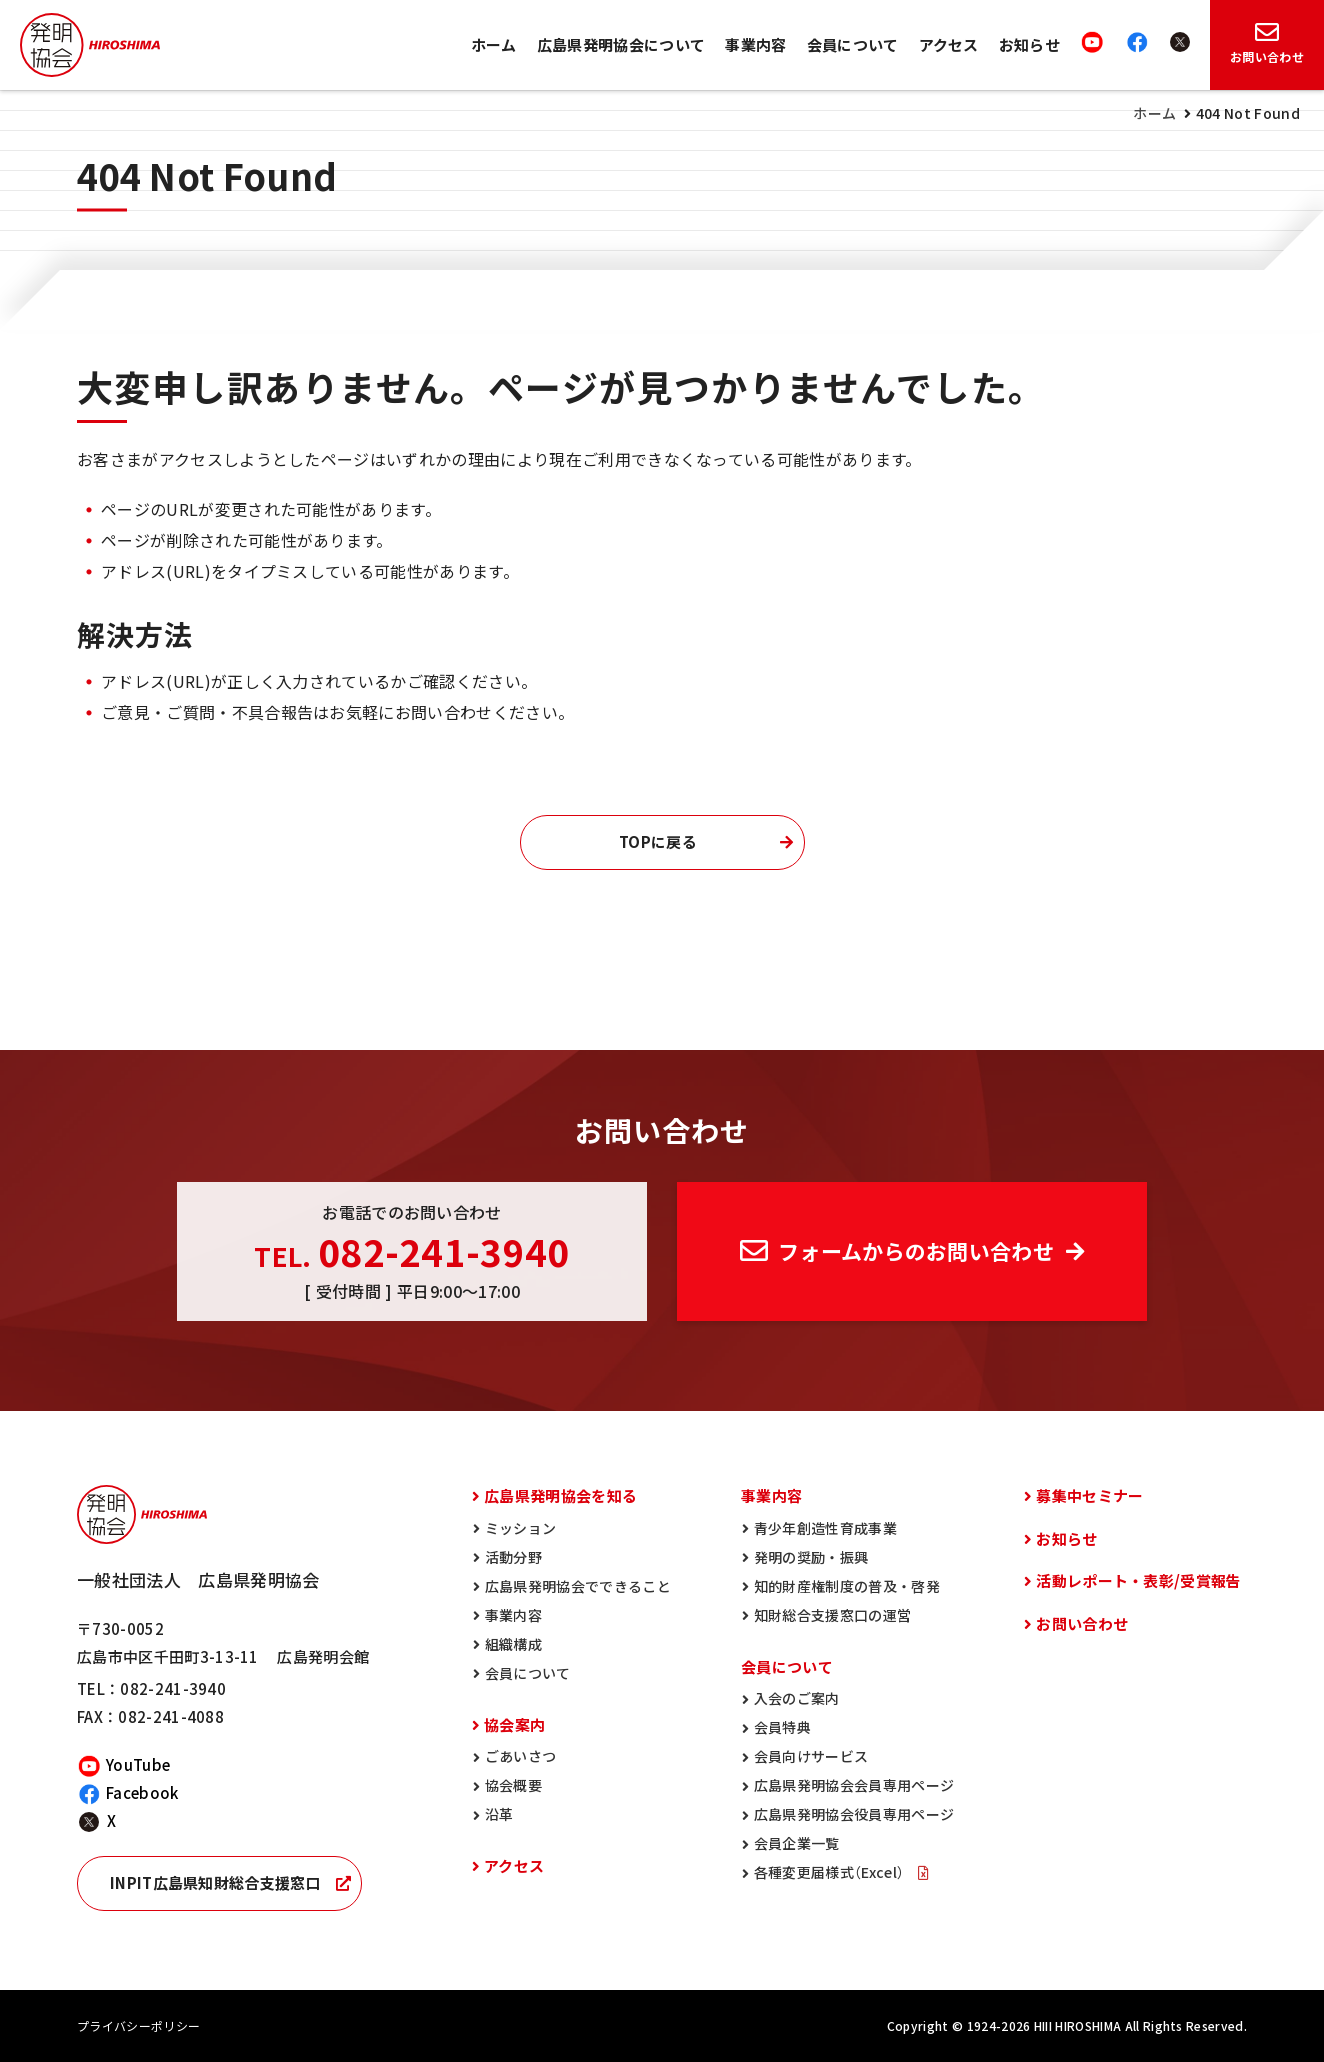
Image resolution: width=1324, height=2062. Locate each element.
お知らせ (1029, 45)
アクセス (949, 45)
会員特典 (782, 1727)
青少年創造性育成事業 (825, 1528)
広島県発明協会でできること (578, 1586)
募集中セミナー (1089, 1496)
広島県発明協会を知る (560, 1496)
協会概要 (513, 1785)
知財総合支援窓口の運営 (833, 1615)
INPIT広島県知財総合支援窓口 (215, 1883)
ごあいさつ (521, 1756)
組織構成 (513, 1644)
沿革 (499, 1814)
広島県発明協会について (621, 45)
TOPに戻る (658, 842)
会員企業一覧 (797, 1843)
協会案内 (514, 1725)
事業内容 (755, 45)
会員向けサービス (811, 1756)
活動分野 (513, 1557)
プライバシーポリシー (138, 2026)
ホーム (494, 45)
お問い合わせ (1082, 1624)
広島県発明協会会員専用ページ (854, 1785)
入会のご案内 (797, 1698)
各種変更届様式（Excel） (831, 1872)
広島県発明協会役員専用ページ (854, 1814)
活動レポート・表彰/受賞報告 (1138, 1581)
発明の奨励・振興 (811, 1557)
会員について (853, 45)
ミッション (521, 1528)
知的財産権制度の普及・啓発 (847, 1586)
